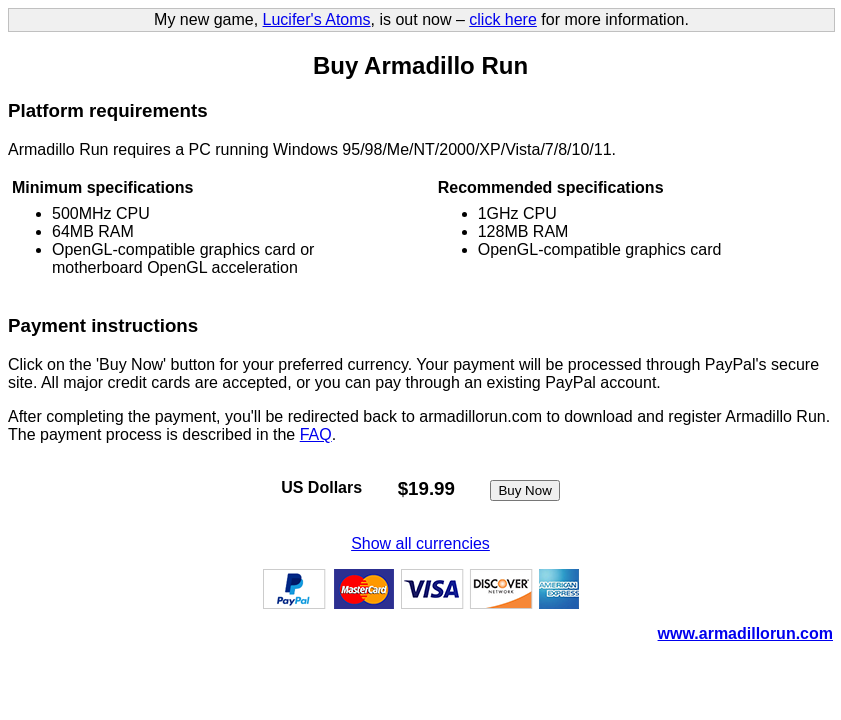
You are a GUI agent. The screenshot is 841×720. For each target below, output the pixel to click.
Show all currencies (420, 543)
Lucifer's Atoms (317, 19)
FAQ (316, 434)
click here (503, 19)
